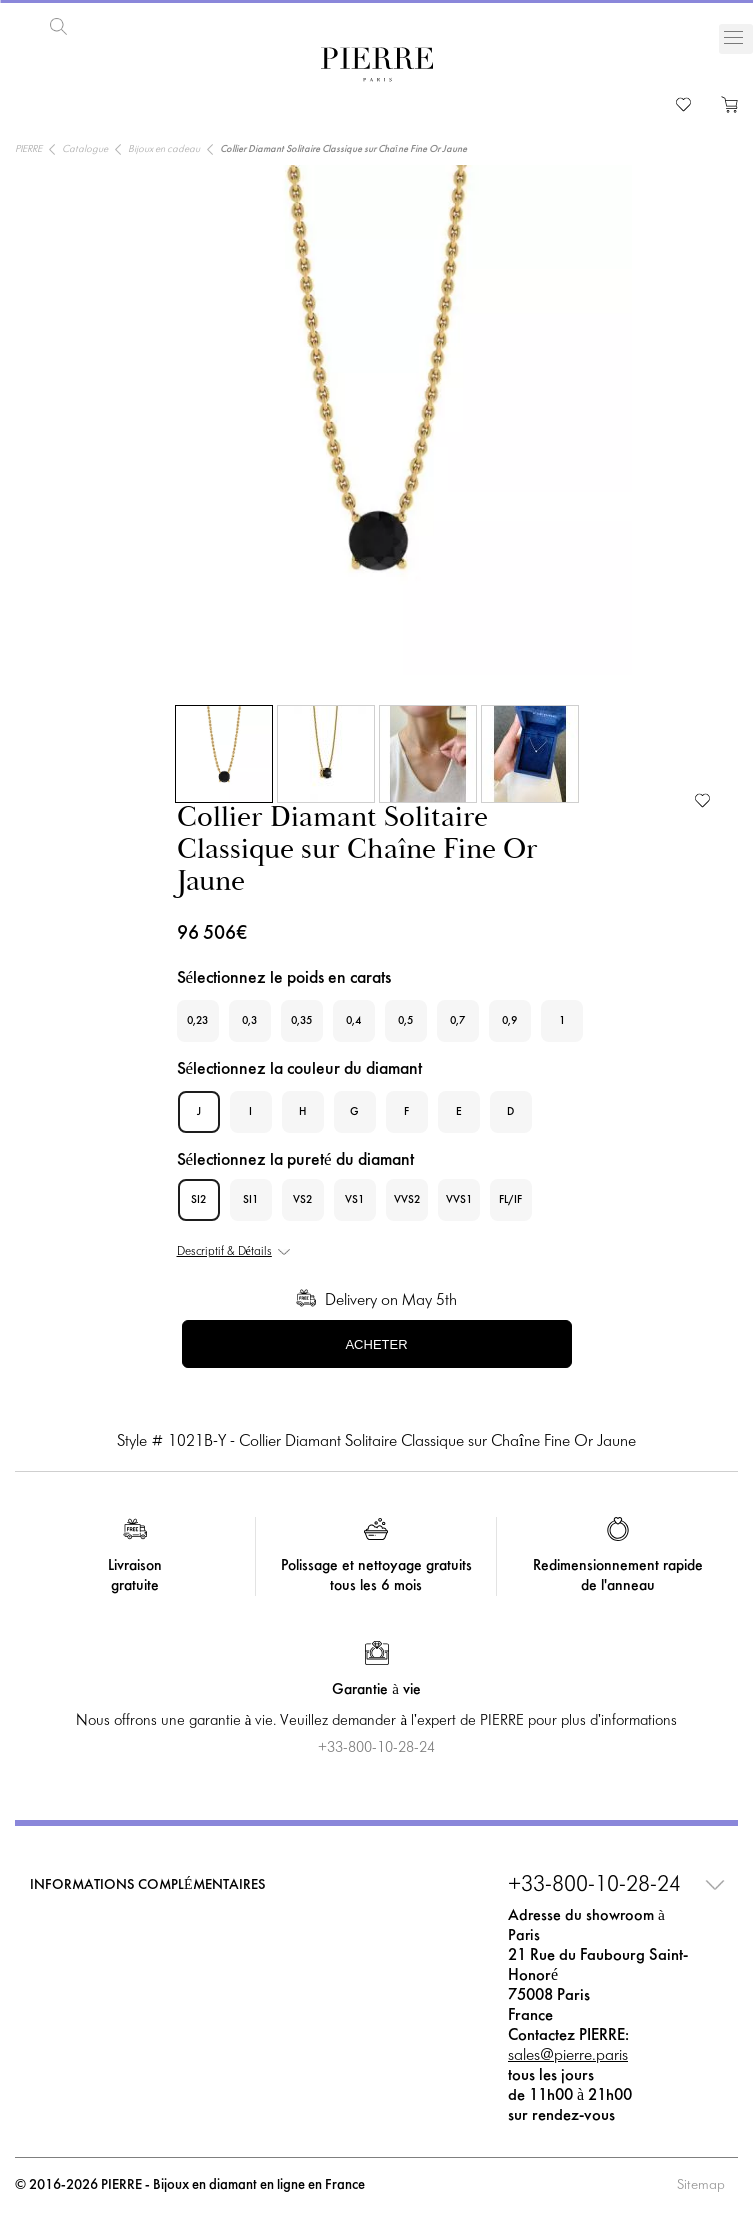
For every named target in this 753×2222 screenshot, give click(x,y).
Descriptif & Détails (224, 1250)
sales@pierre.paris (568, 2053)
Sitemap (701, 2183)
